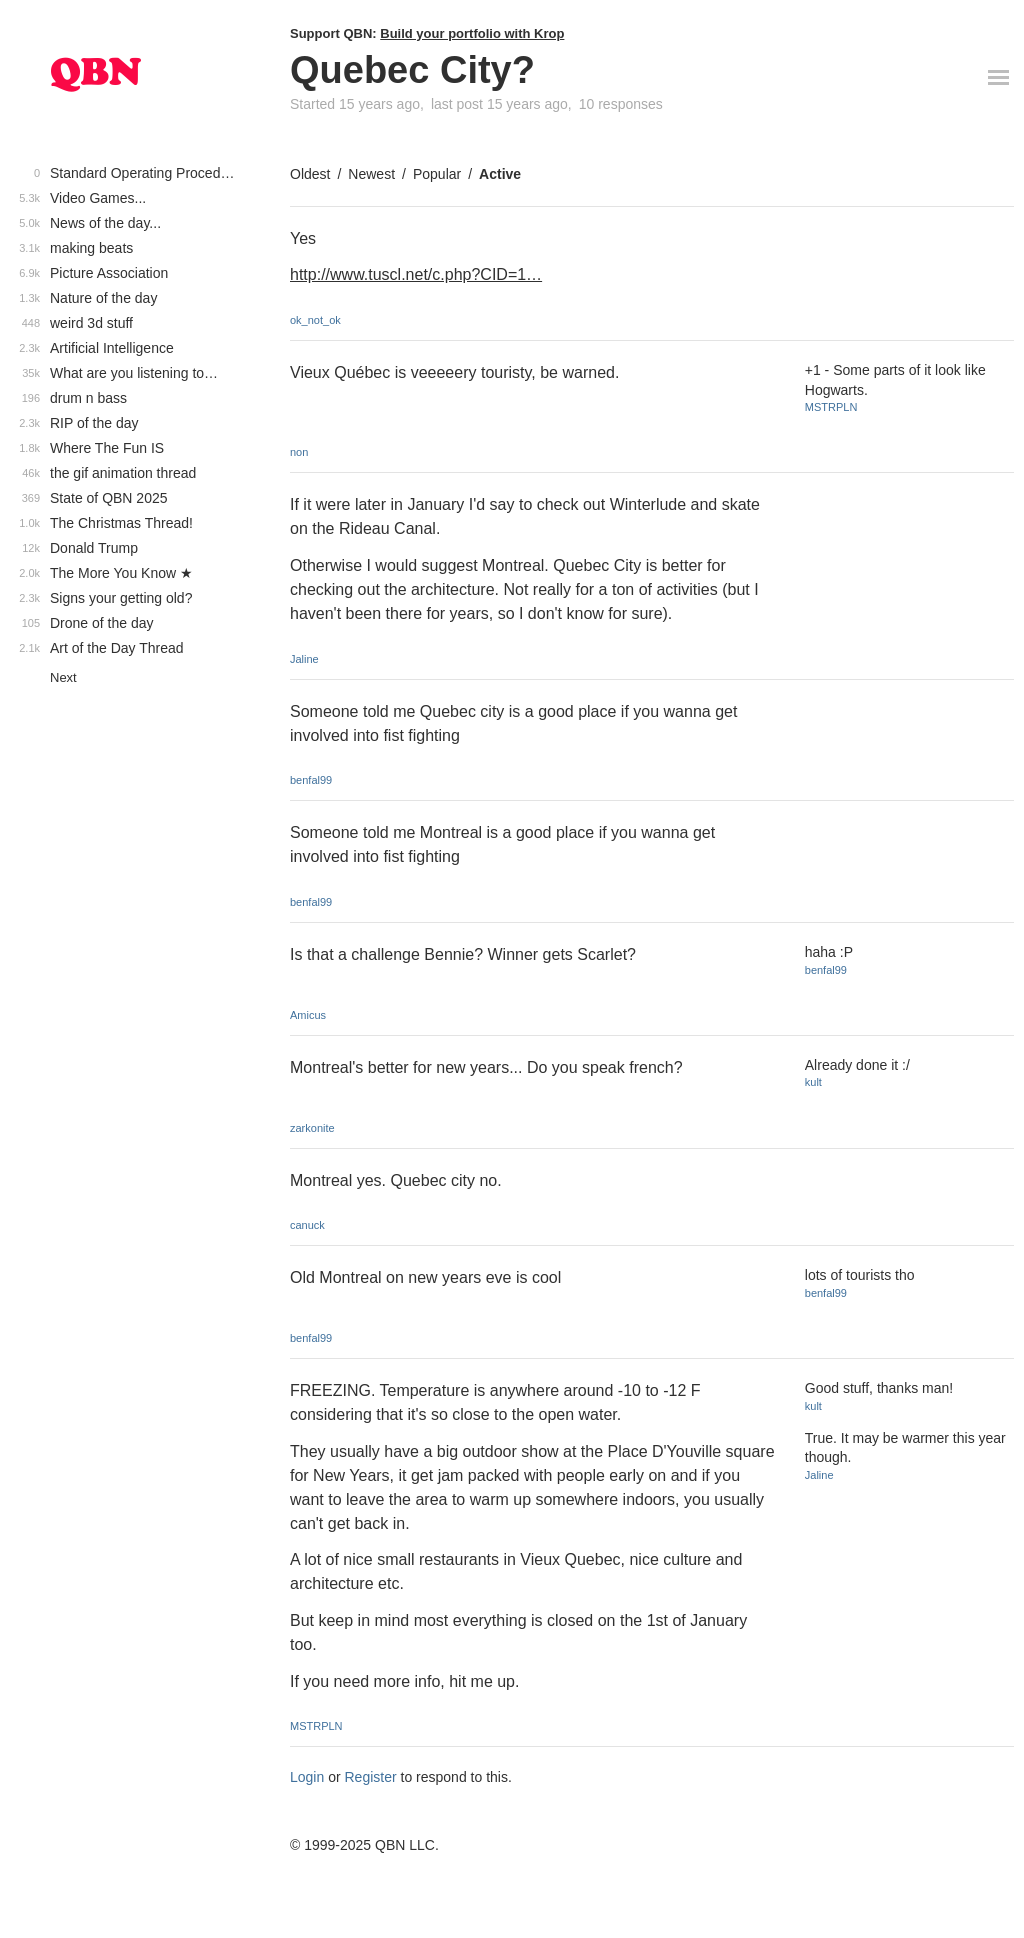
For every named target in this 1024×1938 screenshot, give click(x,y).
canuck (307, 1225)
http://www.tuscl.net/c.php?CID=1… (416, 274)
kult (813, 1082)
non (299, 452)
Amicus (308, 1015)
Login (307, 1777)
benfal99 (311, 780)
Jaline (304, 659)
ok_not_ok (315, 320)
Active (500, 174)
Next (63, 677)
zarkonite (312, 1128)
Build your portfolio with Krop (472, 33)
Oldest (310, 174)
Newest (371, 174)
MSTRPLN (831, 407)
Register (371, 1777)
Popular (437, 174)
